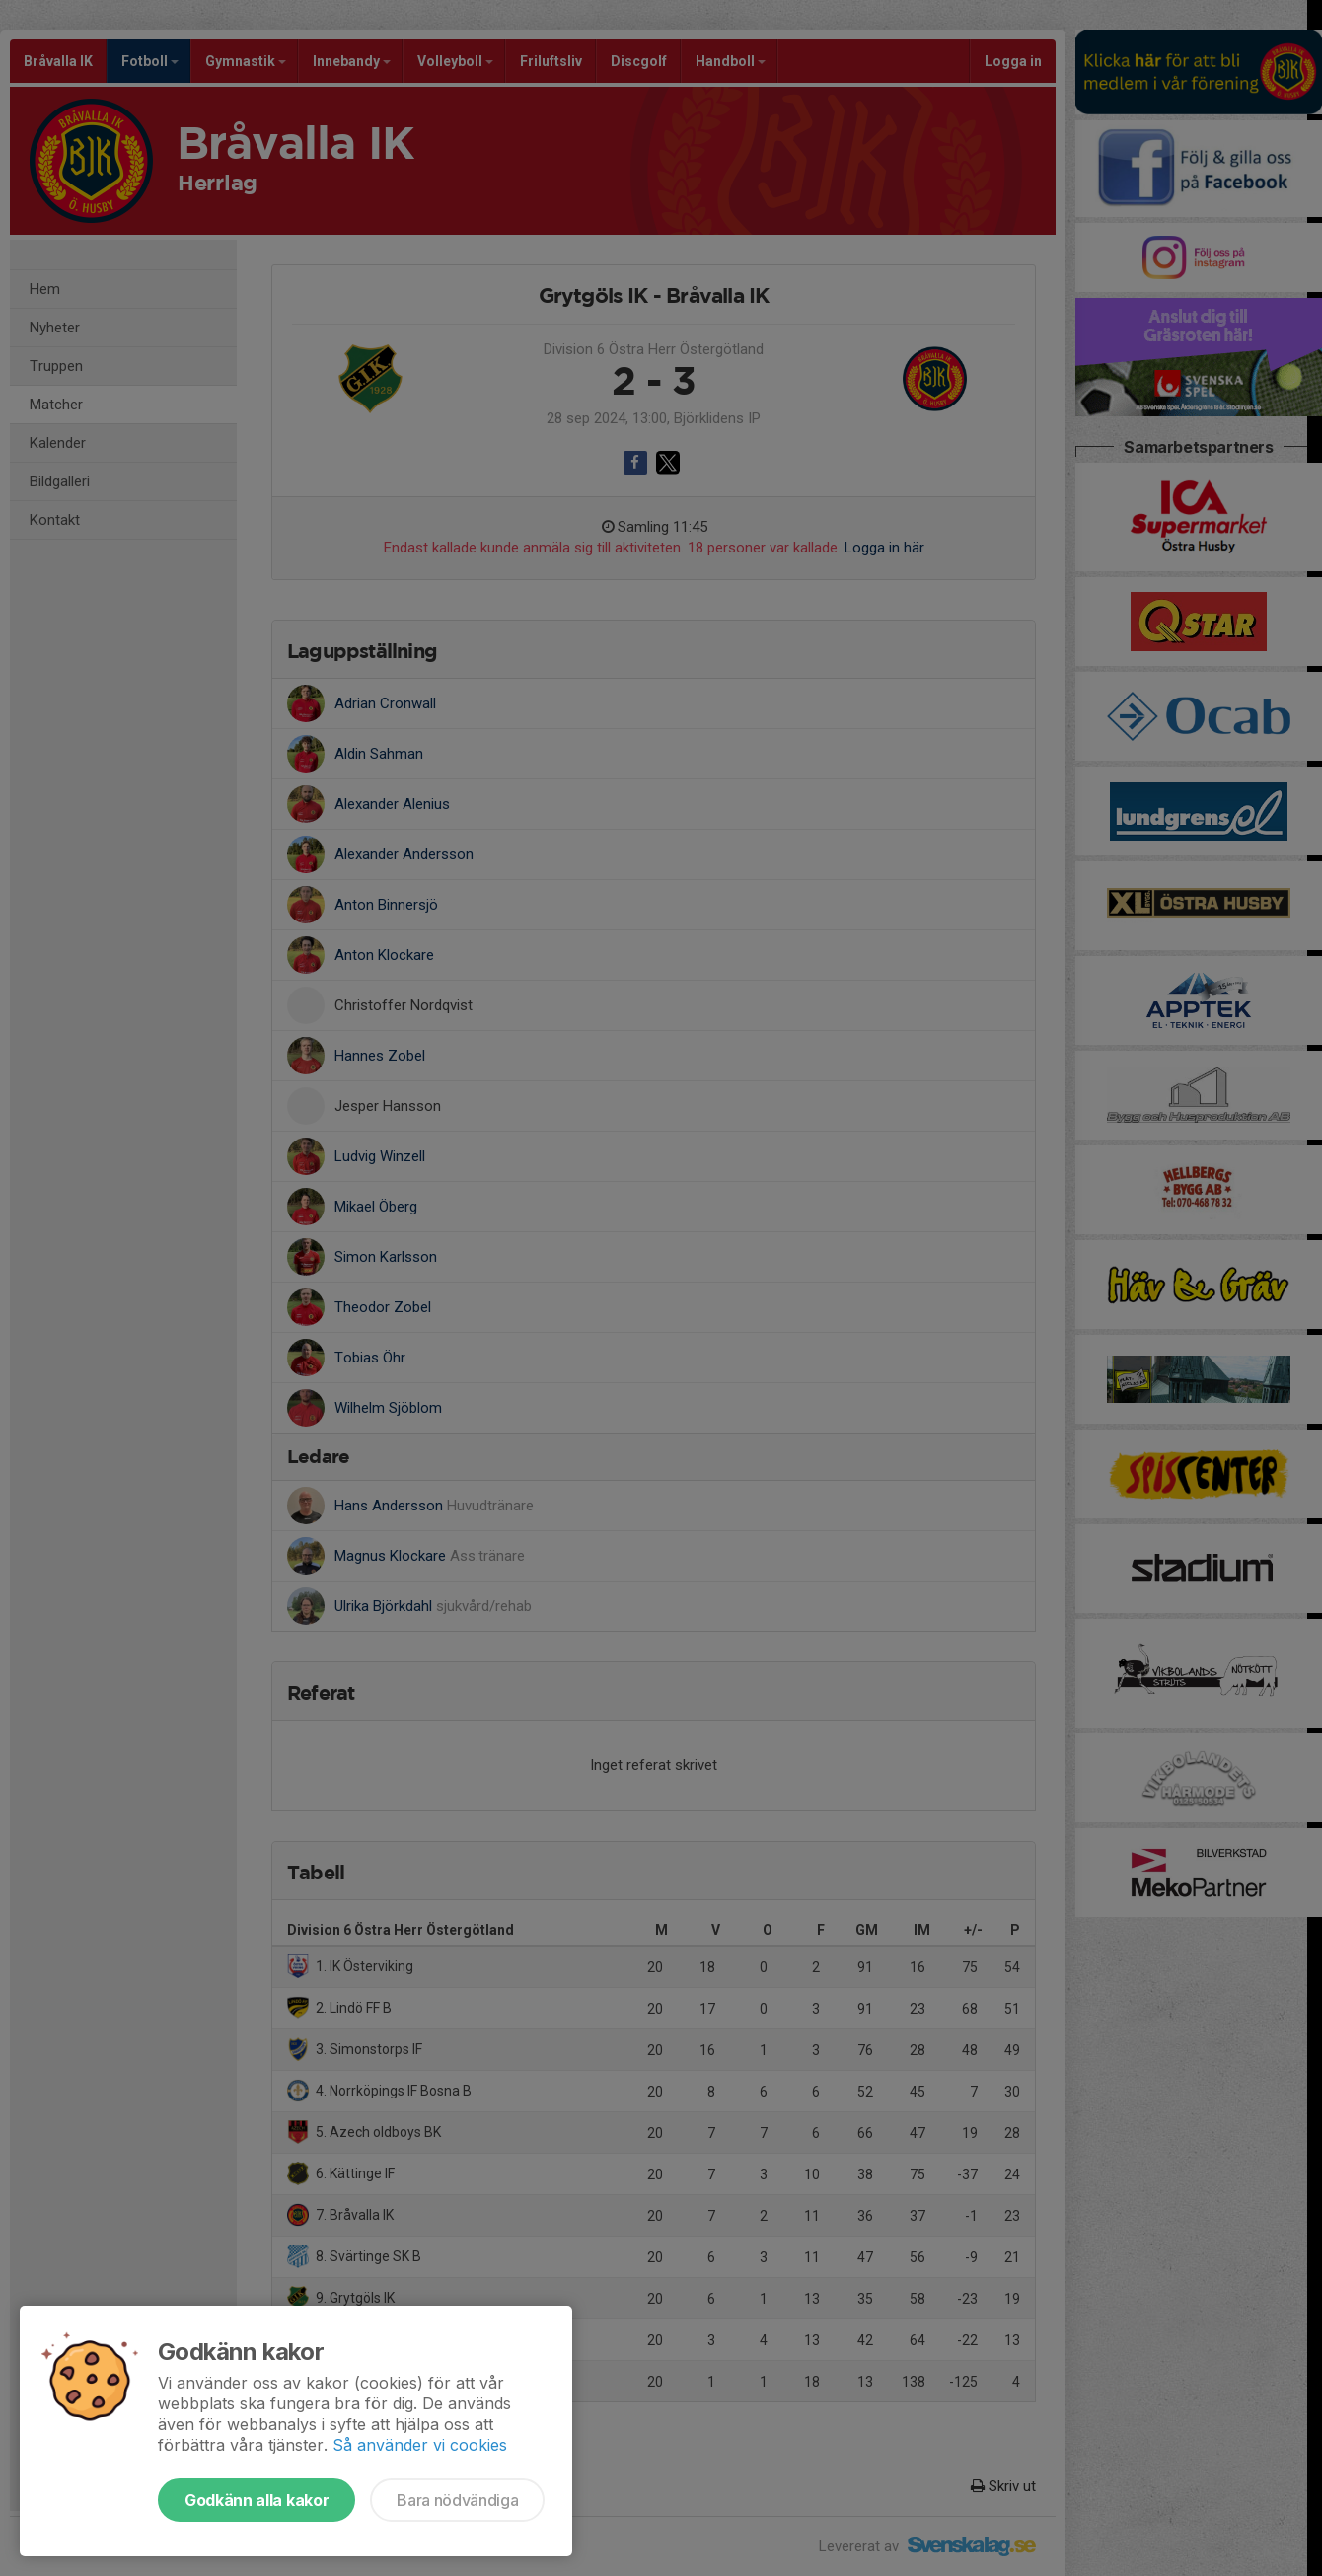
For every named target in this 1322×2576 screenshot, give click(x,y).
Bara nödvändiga (457, 2500)
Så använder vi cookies (419, 2445)
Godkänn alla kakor (256, 2500)
